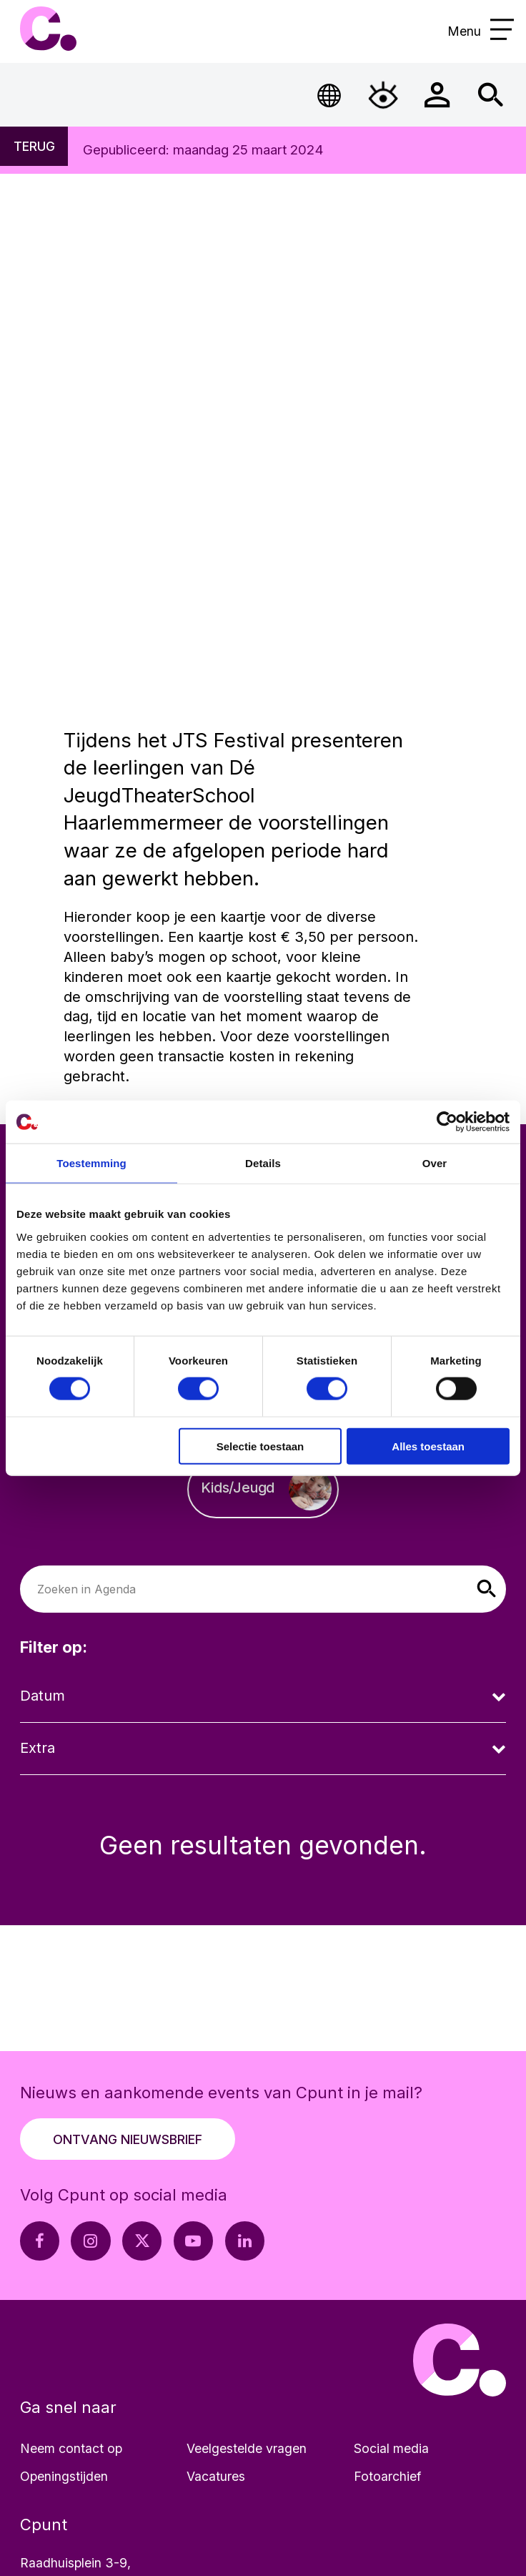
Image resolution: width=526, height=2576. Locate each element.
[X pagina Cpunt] (142, 2241)
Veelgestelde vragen (247, 2448)
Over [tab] (434, 1163)
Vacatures (216, 2476)
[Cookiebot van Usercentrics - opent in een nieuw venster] (447, 1122)
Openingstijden (64, 2476)
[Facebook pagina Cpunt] (39, 2241)
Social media (391, 2448)
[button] (486, 1589)
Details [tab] (263, 1163)
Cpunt (47, 28)
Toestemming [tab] (91, 1163)
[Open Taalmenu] (329, 94)
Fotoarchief (387, 2476)
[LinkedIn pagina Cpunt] (244, 2241)
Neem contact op (71, 2448)
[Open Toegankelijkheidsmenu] (383, 94)
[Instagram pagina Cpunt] (90, 2241)
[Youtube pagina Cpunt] (193, 2241)
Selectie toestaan (260, 1446)
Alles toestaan (428, 1446)
